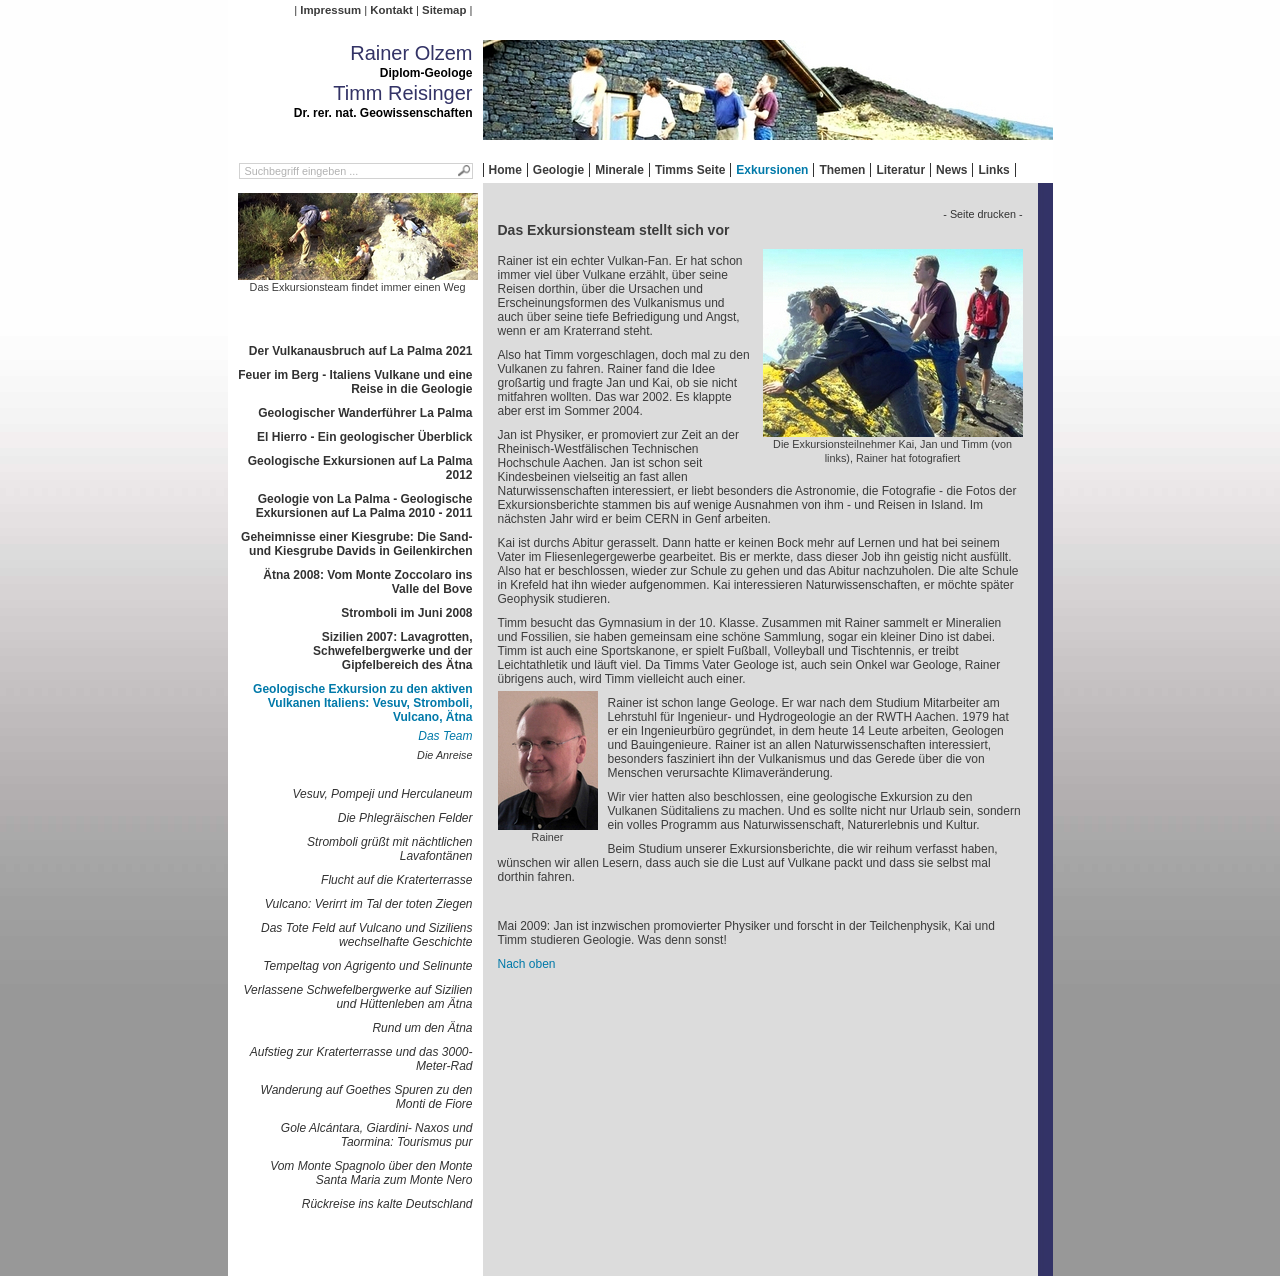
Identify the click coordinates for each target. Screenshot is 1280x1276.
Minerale (619, 170)
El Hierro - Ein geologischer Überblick (364, 437)
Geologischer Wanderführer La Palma (365, 413)
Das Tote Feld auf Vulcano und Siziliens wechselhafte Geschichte (366, 935)
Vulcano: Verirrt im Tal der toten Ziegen (369, 904)
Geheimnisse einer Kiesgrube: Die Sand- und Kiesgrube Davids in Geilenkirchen (356, 544)
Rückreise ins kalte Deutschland (387, 1204)
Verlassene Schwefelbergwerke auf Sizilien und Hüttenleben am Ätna (357, 997)
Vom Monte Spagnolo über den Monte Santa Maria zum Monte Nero (371, 1173)
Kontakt (391, 10)
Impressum (330, 10)
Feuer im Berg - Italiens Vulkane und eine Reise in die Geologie (355, 382)
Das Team (445, 736)
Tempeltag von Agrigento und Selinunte (367, 966)
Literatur (900, 170)
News (951, 170)
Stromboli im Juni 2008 (406, 613)
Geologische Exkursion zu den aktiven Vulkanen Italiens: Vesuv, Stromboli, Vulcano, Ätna (362, 703)
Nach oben (527, 964)
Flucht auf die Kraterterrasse (396, 880)
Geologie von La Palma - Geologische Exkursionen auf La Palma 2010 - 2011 (364, 506)
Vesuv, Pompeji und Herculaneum (382, 794)
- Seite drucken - (982, 214)
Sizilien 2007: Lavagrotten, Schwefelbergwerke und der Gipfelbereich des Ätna (392, 651)
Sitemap (444, 10)
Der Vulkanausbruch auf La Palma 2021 (361, 351)
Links (993, 170)
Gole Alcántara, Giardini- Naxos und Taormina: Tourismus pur (377, 1135)
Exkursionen (772, 170)
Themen (842, 170)
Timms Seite (690, 170)
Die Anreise (444, 755)
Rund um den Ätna (422, 1028)
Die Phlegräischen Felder (405, 818)
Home (505, 170)
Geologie (558, 170)
